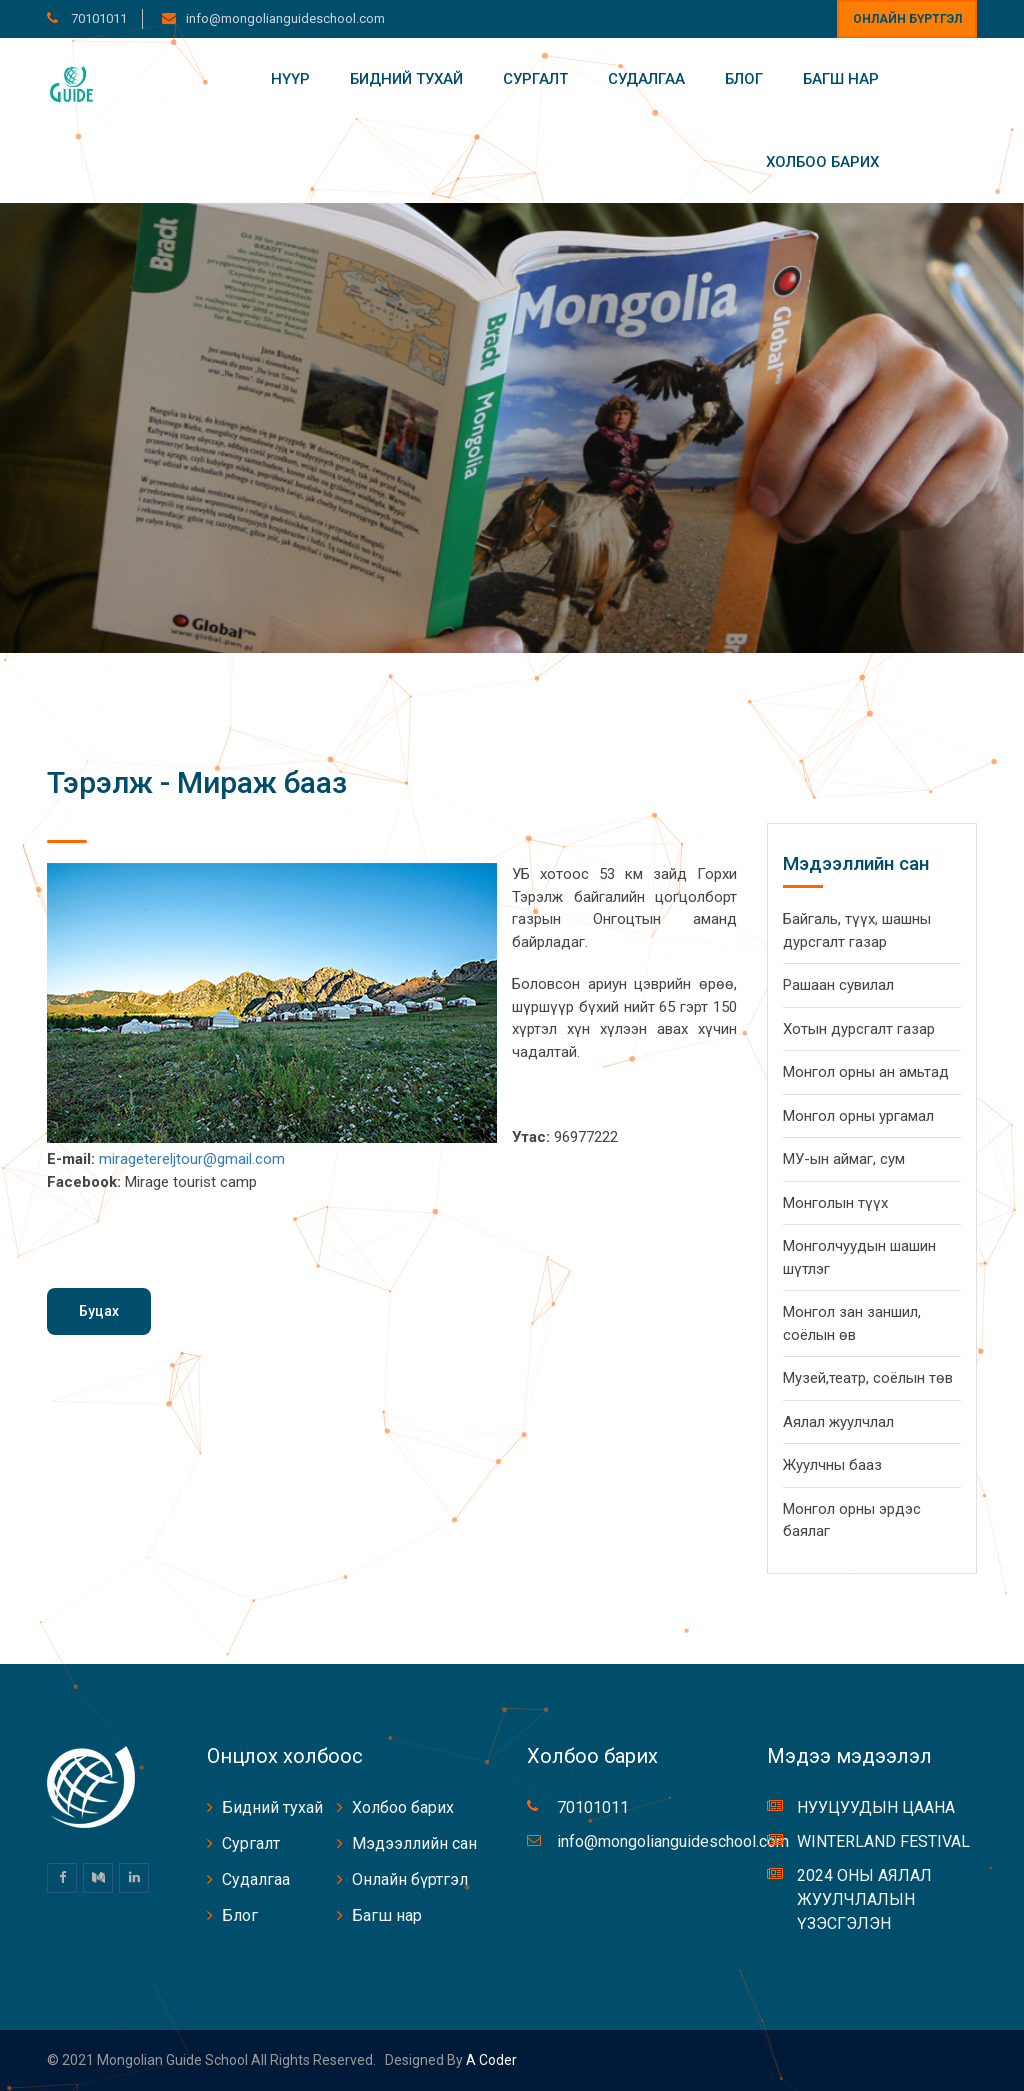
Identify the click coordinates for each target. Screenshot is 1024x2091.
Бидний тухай (406, 79)
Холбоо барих (822, 162)
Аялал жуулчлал (838, 1422)
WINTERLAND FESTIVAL (883, 1841)
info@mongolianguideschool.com (285, 18)
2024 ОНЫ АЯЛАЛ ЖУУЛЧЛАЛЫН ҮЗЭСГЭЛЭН (864, 1899)
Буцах (99, 1311)
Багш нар (841, 79)
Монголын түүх (835, 1203)
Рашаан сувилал (838, 985)
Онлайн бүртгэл (907, 19)
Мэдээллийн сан (414, 1843)
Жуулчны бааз (832, 1465)
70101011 (97, 18)
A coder (490, 2060)
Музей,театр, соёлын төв (868, 1378)
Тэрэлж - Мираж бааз (197, 782)
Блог (744, 79)
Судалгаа (646, 79)
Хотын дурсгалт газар (859, 1029)
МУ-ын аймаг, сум (844, 1159)
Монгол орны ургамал (858, 1116)
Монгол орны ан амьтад (866, 1072)
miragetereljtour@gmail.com (192, 1159)
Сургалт (535, 79)
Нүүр (290, 79)
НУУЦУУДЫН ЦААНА (876, 1807)
